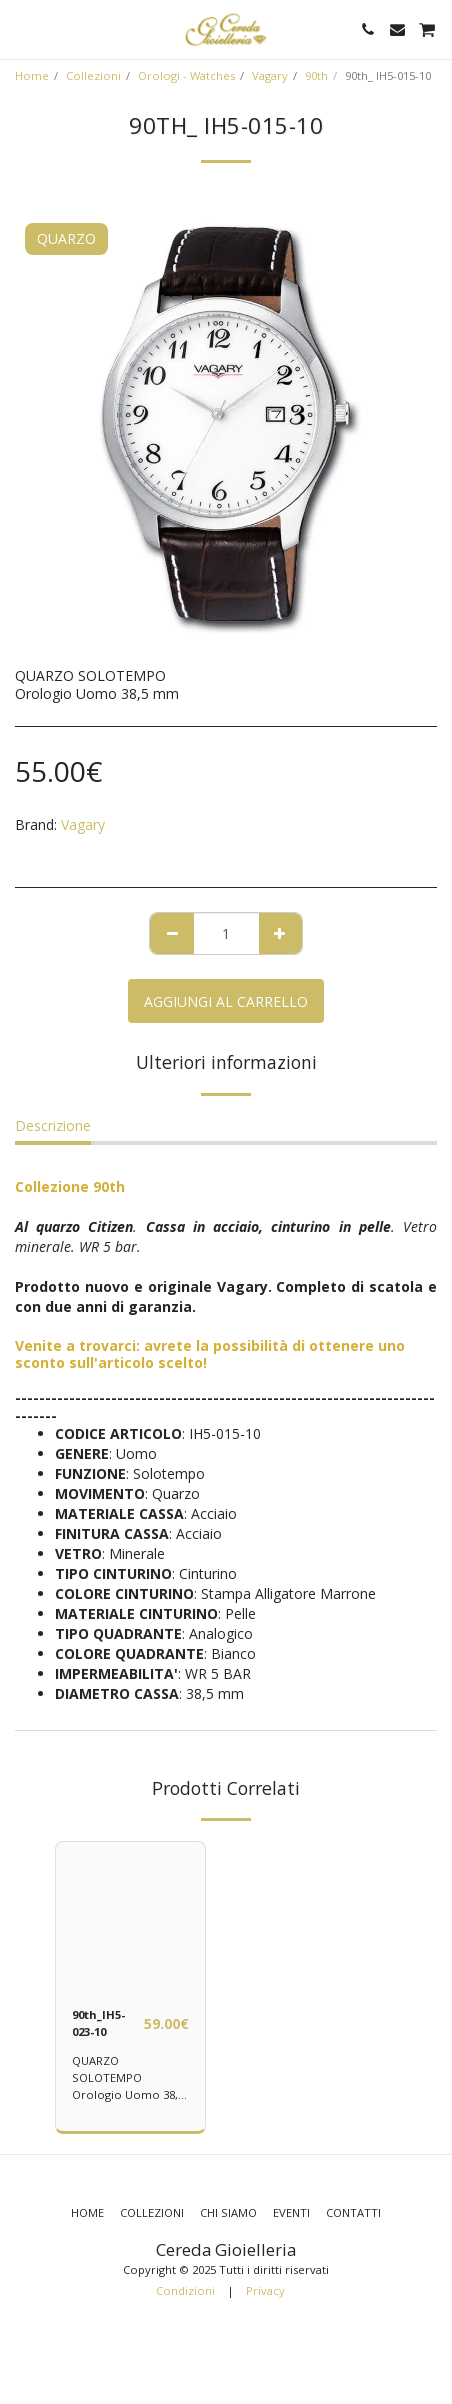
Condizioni (185, 2290)
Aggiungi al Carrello (226, 1001)
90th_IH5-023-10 (98, 2023)
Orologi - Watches (186, 75)
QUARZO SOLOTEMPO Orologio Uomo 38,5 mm (128, 2085)
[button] (22, 28)
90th (316, 75)
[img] (130, 1916)
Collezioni (93, 75)
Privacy (265, 2290)
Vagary (270, 75)
